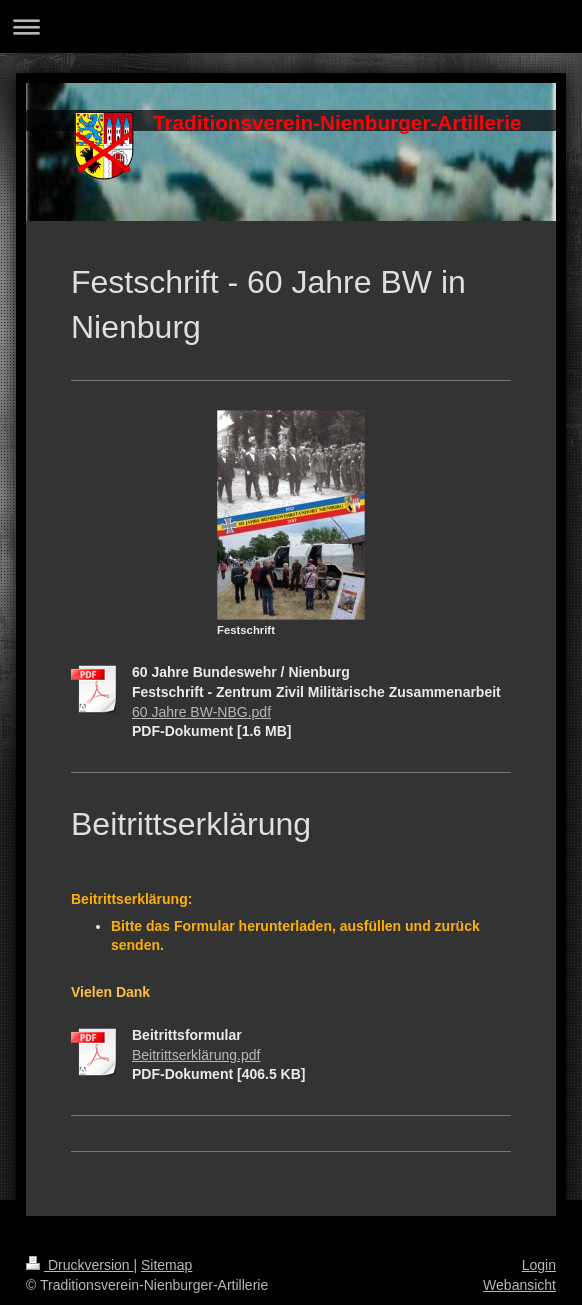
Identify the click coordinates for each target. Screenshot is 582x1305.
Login (539, 1265)
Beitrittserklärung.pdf (196, 1055)
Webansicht (519, 1285)
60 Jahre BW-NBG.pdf (201, 712)
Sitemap (166, 1265)
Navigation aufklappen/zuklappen (291, 26)
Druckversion (79, 1265)
